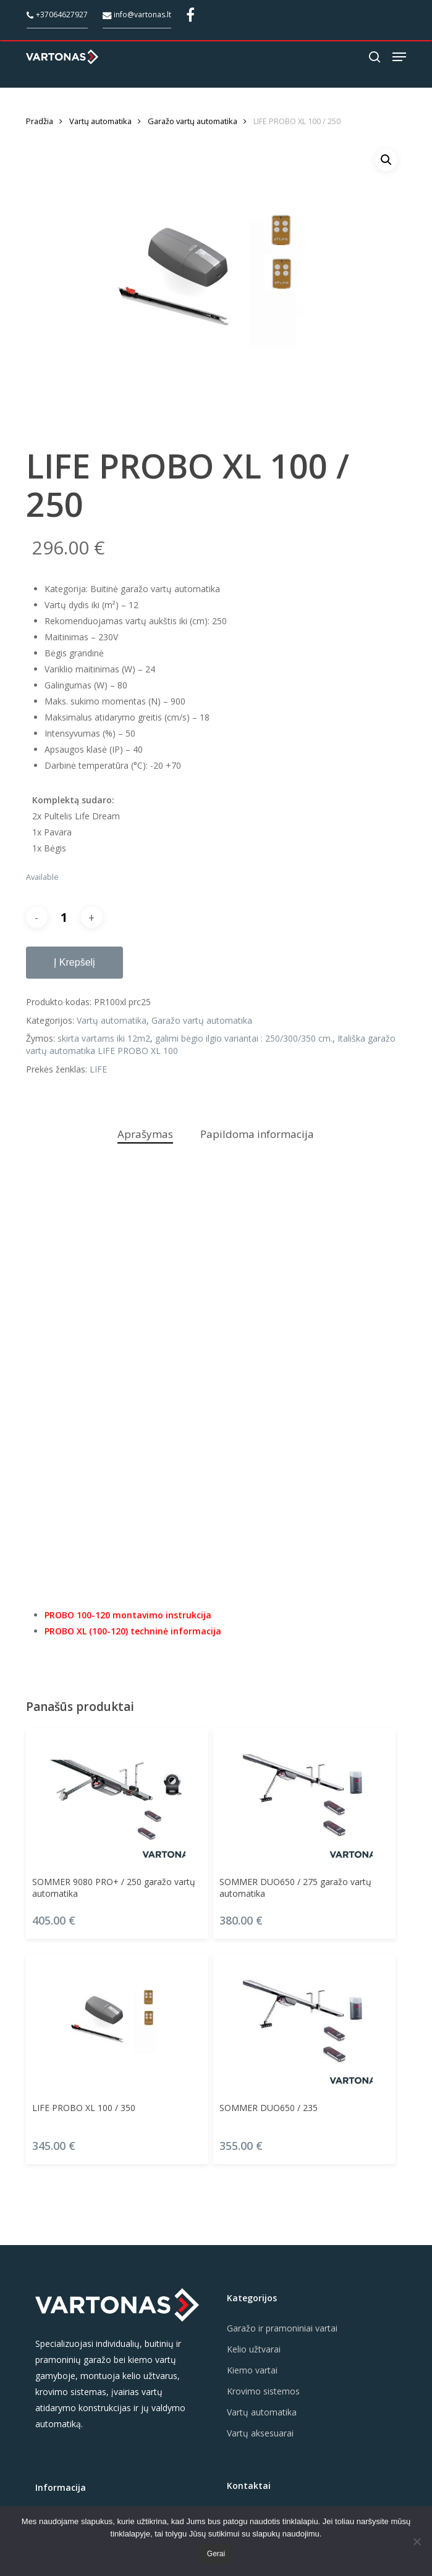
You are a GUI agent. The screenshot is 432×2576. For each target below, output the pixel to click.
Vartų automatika (100, 121)
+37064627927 (57, 14)
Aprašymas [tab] (145, 1134)
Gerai (216, 2553)
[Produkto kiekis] (64, 917)
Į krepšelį (74, 962)
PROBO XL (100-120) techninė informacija (132, 1631)
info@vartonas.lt (137, 14)
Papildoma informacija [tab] (257, 1134)
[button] (399, 57)
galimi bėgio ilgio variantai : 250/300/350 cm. (243, 1038)
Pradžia (39, 121)
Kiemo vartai (252, 2370)
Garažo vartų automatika (192, 121)
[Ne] (416, 2541)
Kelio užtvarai (254, 2349)
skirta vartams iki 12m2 (103, 1038)
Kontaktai (249, 2485)
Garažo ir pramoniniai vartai (282, 2328)
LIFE (98, 1069)
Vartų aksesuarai (260, 2433)
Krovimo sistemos (263, 2391)
